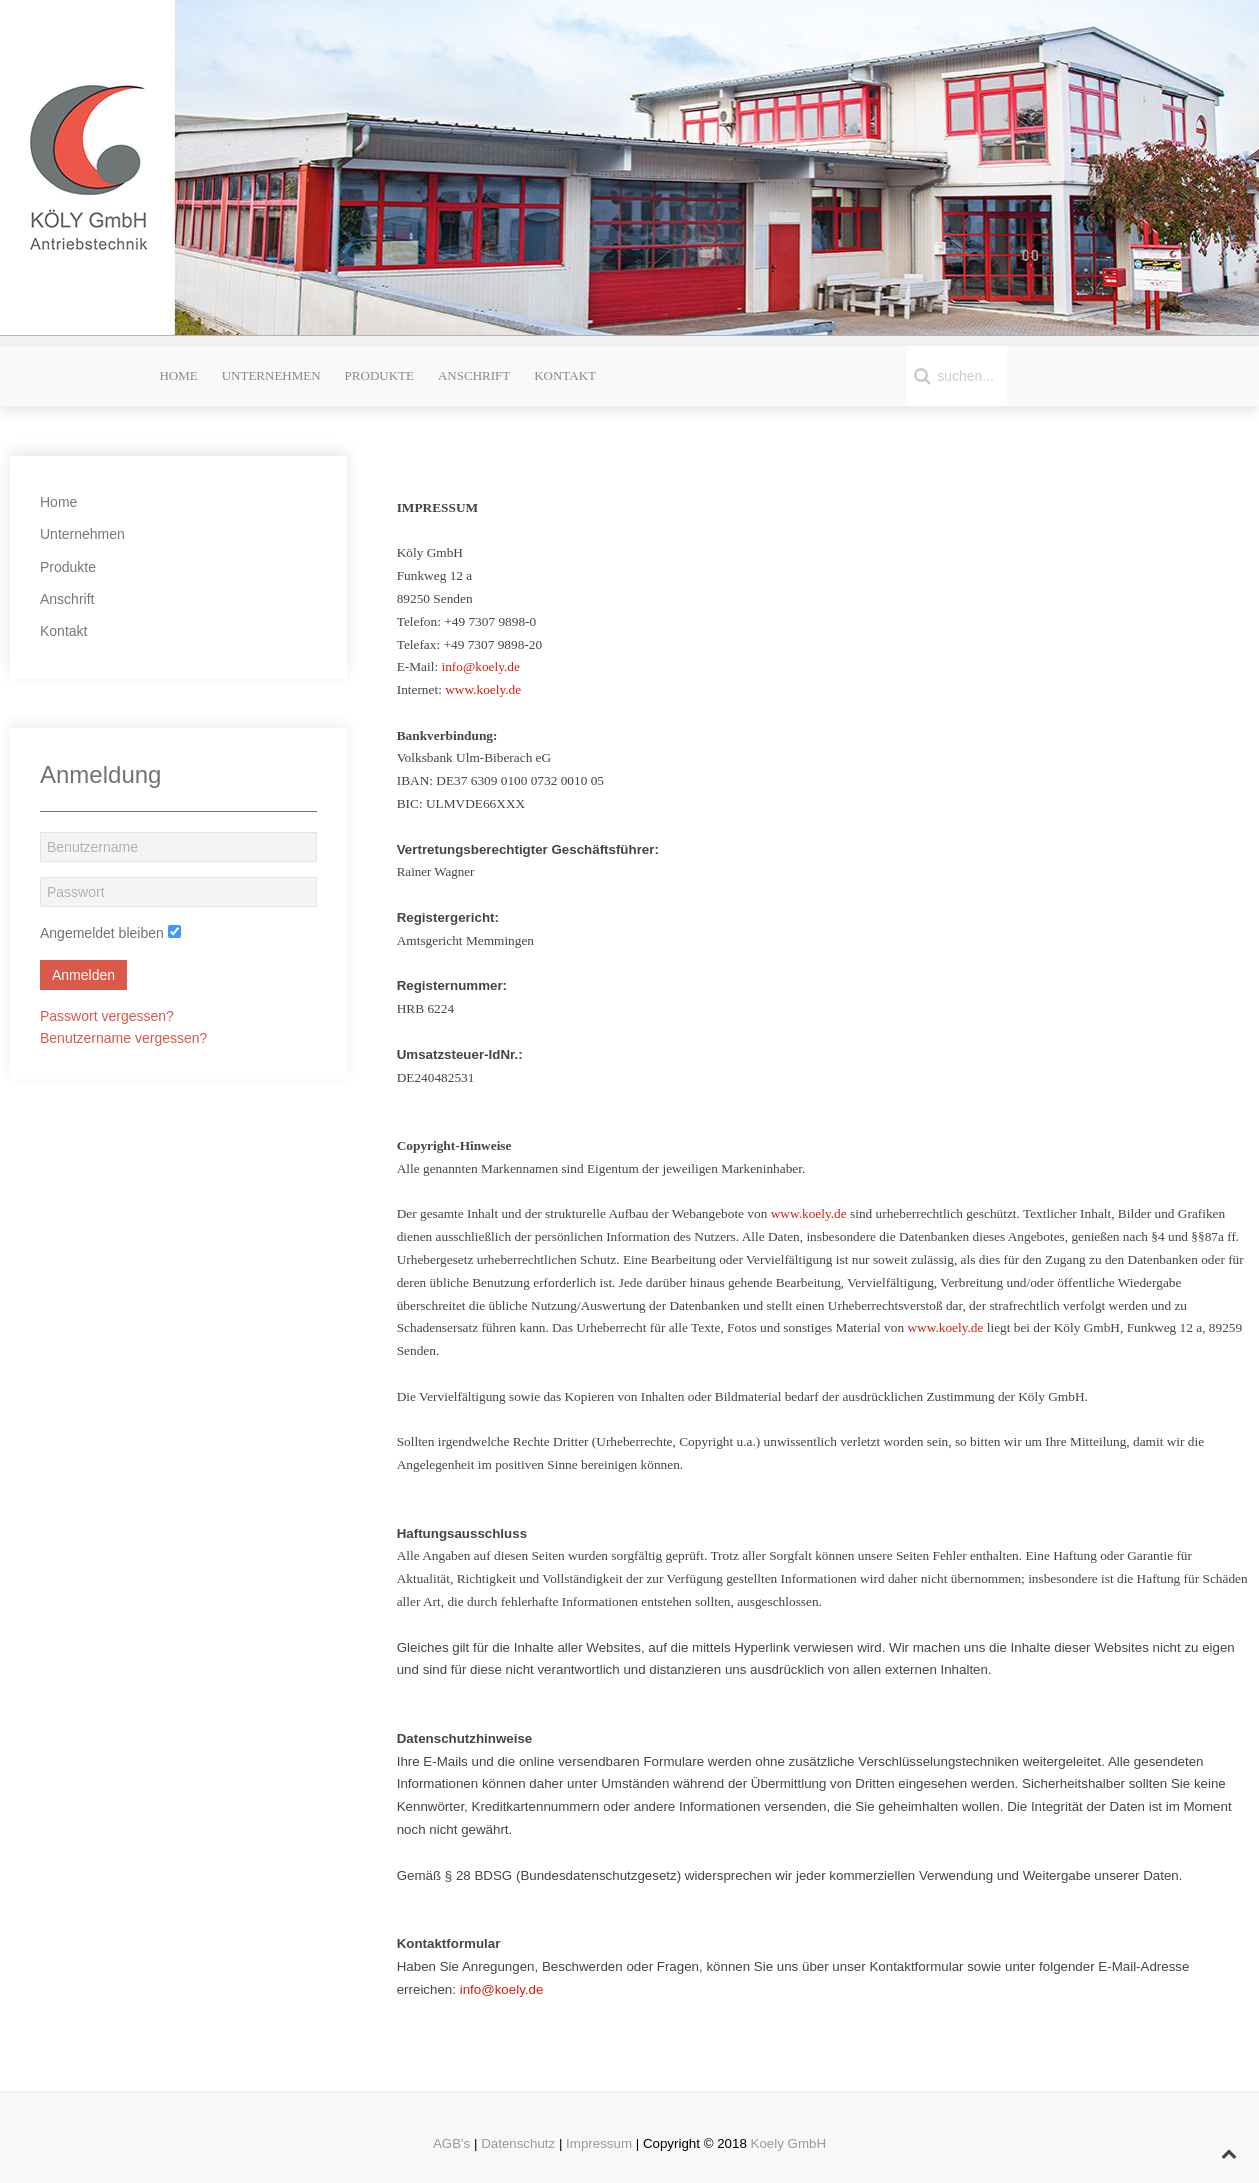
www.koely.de (483, 689)
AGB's (451, 2143)
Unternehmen (271, 375)
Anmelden (83, 975)
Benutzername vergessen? (123, 1038)
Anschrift (474, 375)
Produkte (379, 375)
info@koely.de (480, 666)
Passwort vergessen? (107, 1016)
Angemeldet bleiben (102, 933)
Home (178, 375)
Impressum (599, 2143)
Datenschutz (518, 2143)
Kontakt (565, 375)
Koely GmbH (789, 2143)
